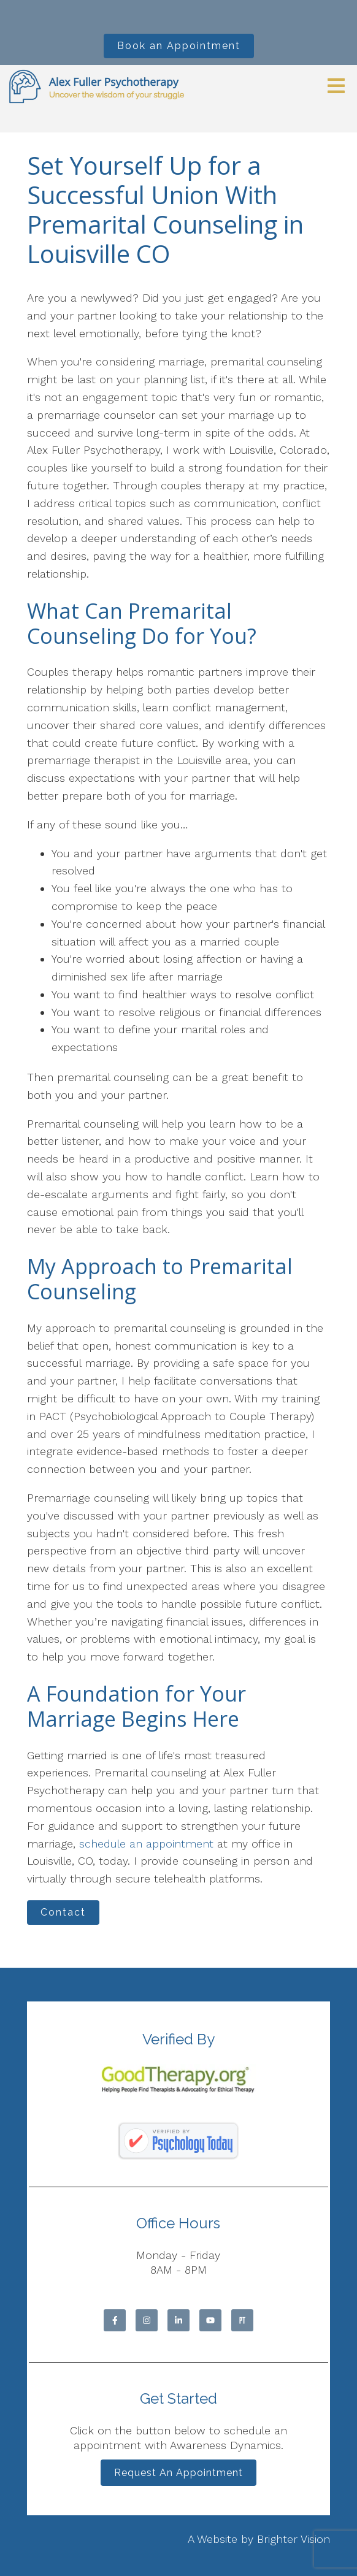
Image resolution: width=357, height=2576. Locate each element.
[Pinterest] (242, 2320)
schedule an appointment (146, 1843)
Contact (63, 1912)
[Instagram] (147, 2320)
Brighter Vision (293, 2538)
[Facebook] (115, 2320)
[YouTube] (210, 2320)
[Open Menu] (336, 86)
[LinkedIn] (178, 2320)
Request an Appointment (178, 2473)
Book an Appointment (178, 46)
